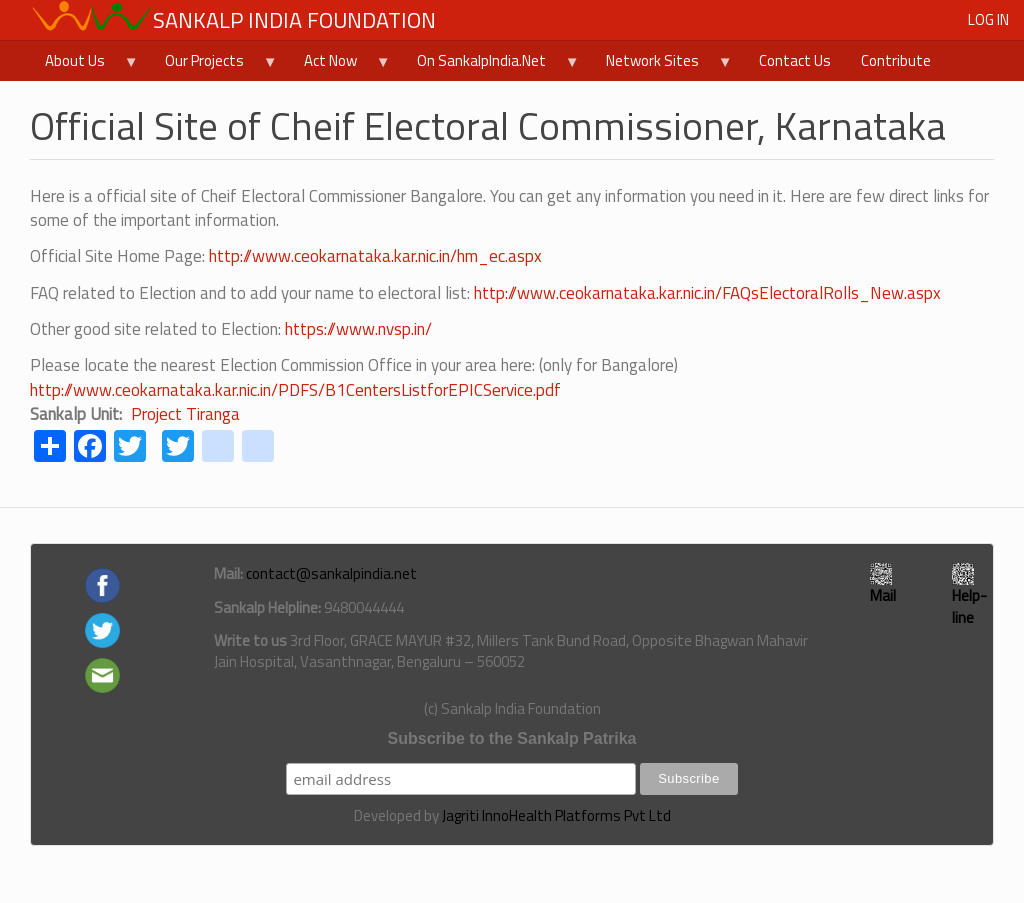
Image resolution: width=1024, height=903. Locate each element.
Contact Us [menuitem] (795, 60)
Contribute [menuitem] (896, 60)
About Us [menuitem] (84, 65)
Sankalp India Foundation (294, 20)
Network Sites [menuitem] (662, 65)
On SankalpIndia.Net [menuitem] (491, 65)
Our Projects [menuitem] (214, 65)
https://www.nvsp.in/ (358, 329)
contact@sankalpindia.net (331, 573)
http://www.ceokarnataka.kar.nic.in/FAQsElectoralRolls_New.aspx (707, 293)
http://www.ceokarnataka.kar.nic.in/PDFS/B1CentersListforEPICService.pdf (295, 390)
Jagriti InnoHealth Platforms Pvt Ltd (556, 815)
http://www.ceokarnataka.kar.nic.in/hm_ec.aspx (375, 256)
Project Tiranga (185, 414)
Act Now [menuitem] (340, 65)
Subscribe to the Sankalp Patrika (512, 738)
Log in (988, 19)
